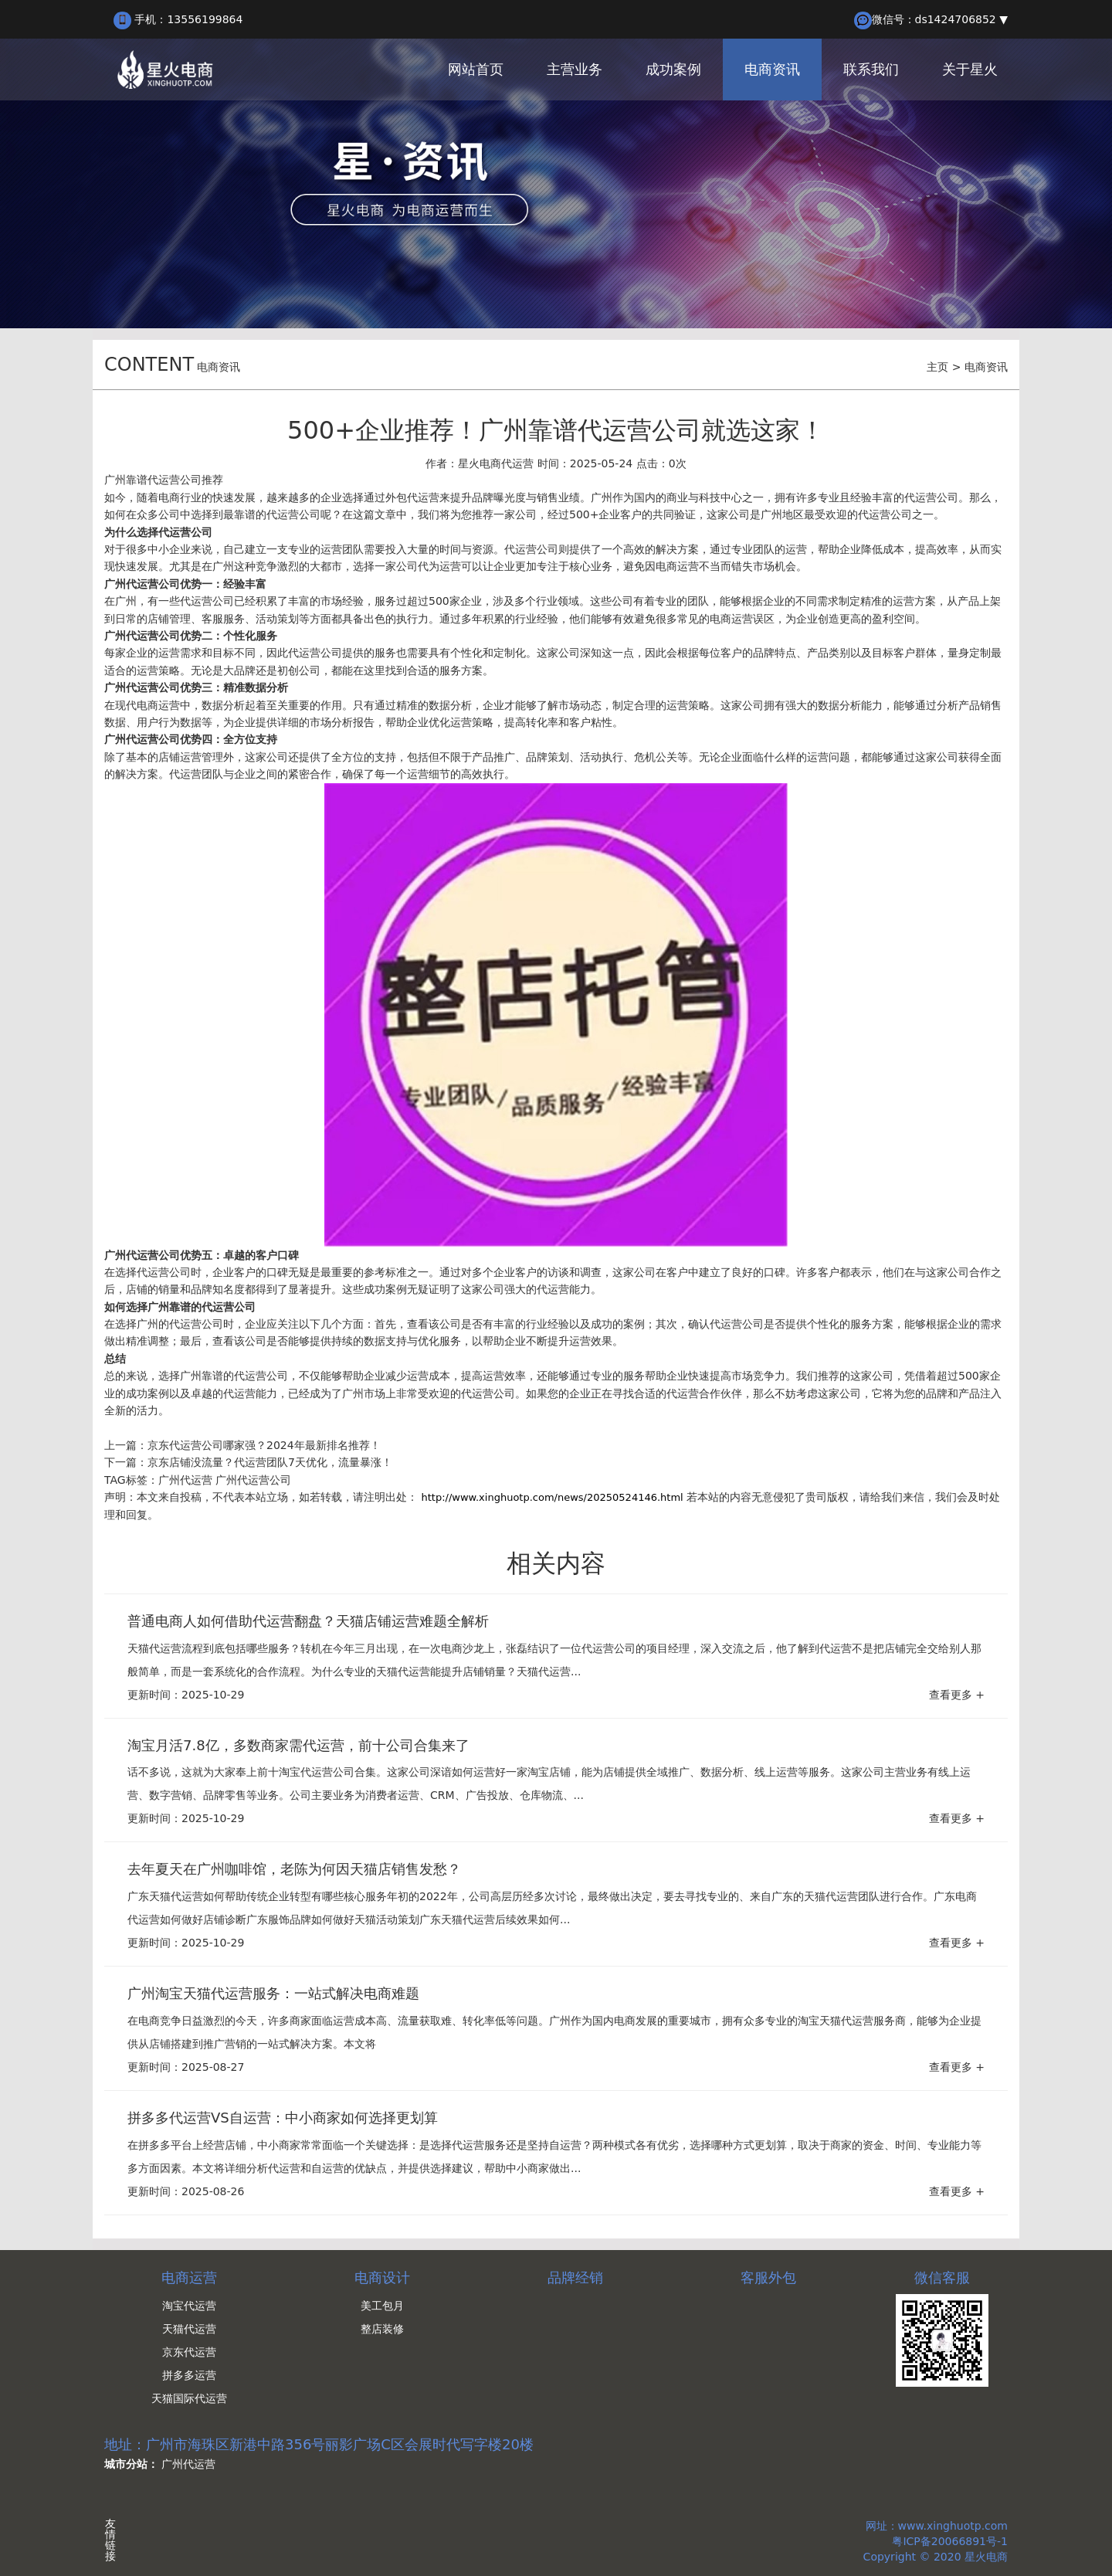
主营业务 (574, 69)
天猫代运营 (189, 2329)
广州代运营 (185, 1480)
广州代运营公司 (253, 1480)
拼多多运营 (189, 2375)
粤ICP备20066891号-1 (950, 2541)
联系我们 (871, 69)
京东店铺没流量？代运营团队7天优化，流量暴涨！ (269, 1462)
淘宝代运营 (189, 2305)
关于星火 (970, 69)
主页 (937, 367)
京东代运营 (189, 2352)
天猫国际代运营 (189, 2398)
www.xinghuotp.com (953, 2526)
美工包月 (382, 2305)
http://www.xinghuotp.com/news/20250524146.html (552, 1497)
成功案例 (673, 69)
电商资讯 (772, 69)
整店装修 (382, 2329)
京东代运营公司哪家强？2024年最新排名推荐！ (264, 1445)
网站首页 (475, 69)
